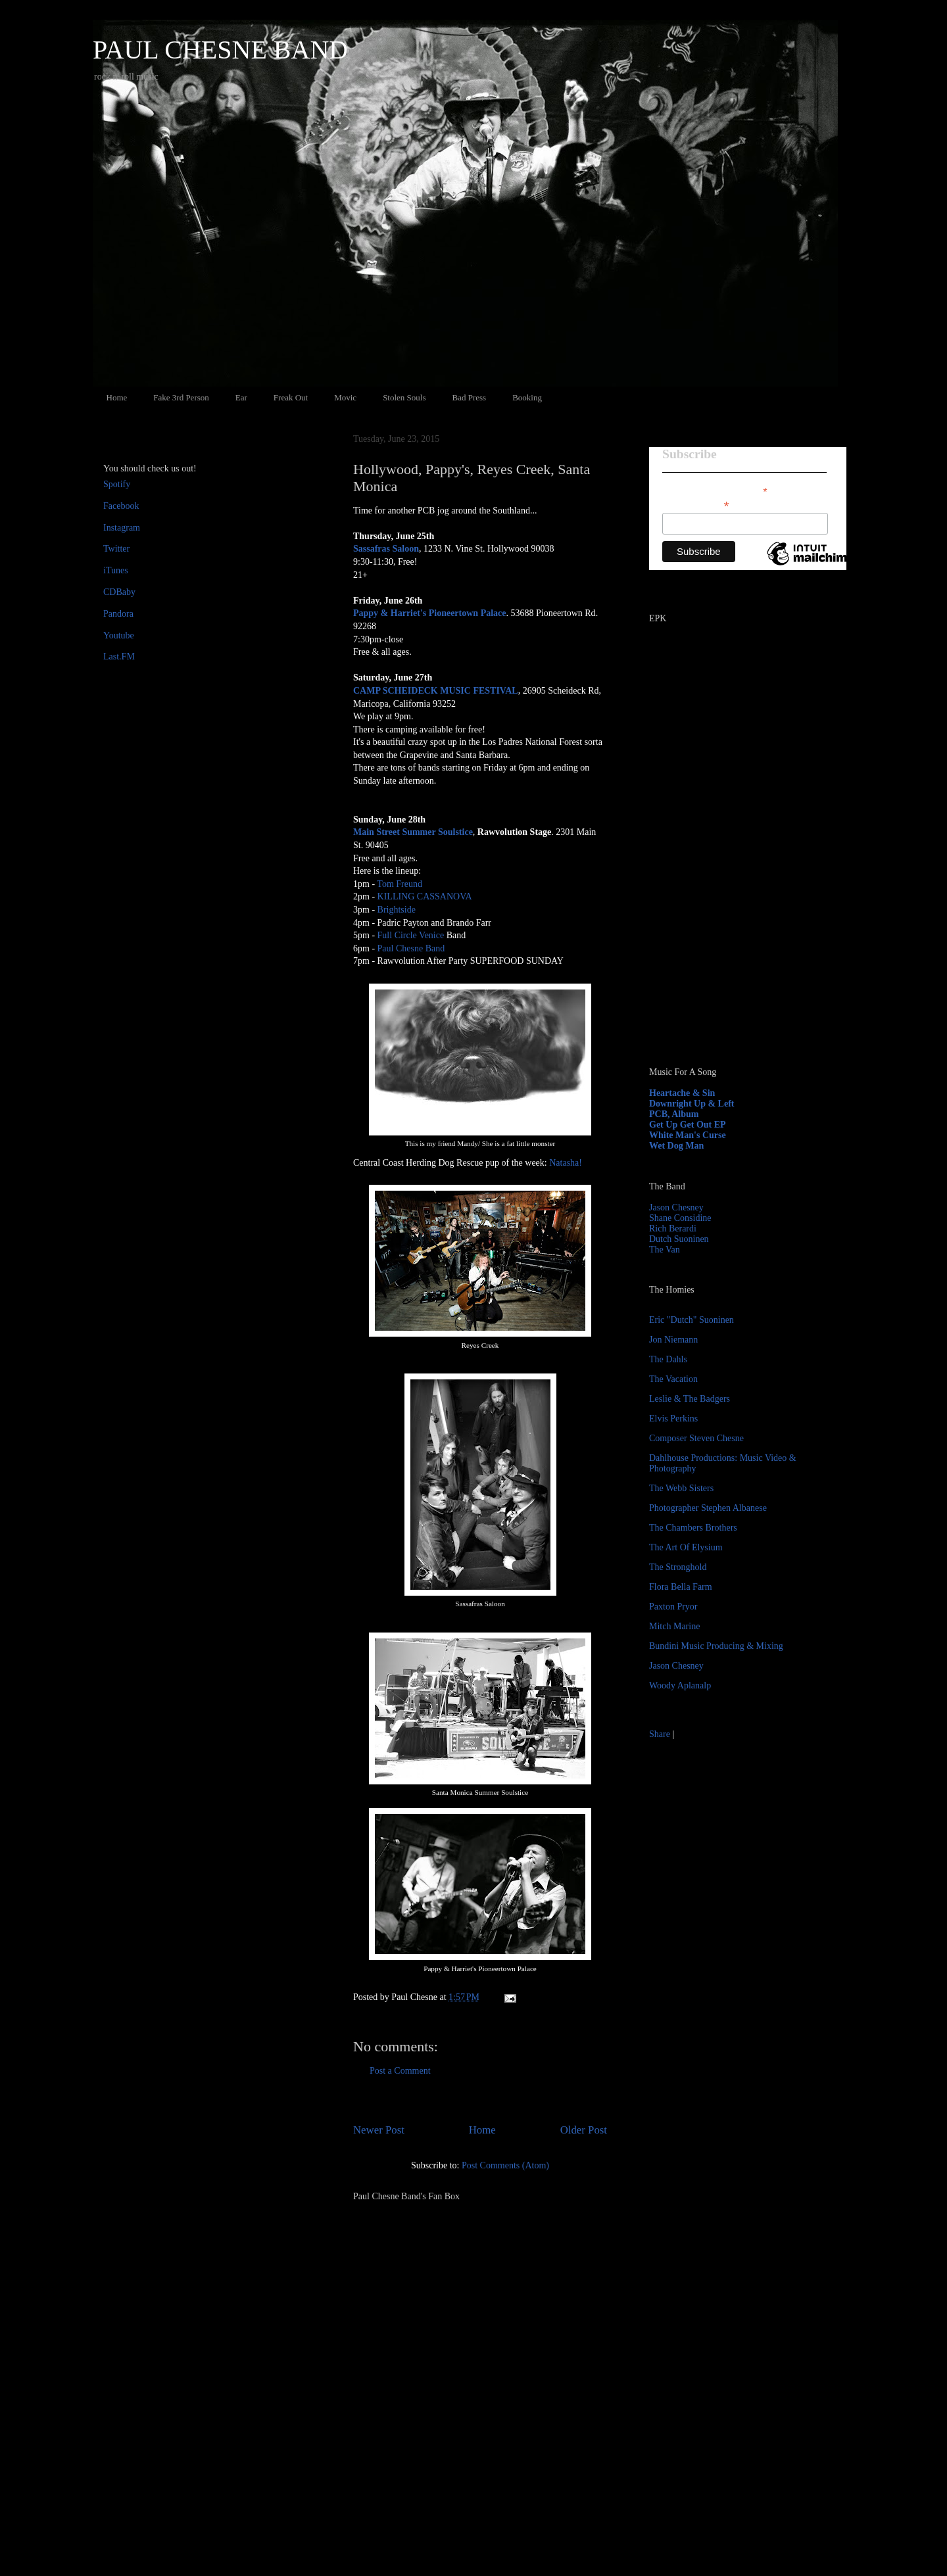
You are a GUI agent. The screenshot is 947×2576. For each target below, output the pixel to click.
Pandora (118, 614)
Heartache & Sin (682, 1093)
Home (117, 397)
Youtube (118, 635)
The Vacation (673, 1379)
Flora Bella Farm (680, 1587)
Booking (527, 397)
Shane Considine (680, 1218)
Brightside (396, 910)
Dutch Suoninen (679, 1239)
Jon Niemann (673, 1340)
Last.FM (119, 656)
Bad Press (469, 397)
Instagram (121, 528)
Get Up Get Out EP (687, 1125)
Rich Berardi (672, 1228)
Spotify (116, 484)
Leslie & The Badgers (689, 1399)
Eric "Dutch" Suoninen (691, 1320)
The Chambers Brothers (693, 1528)
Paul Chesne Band (411, 948)
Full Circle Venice (411, 935)
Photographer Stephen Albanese (708, 1508)
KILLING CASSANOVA (424, 896)
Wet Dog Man (676, 1146)
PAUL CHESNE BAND (220, 49)
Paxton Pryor (673, 1606)
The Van (664, 1249)
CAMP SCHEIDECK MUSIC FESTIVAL (435, 691)
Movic (345, 397)
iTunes (115, 570)
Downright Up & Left (692, 1104)
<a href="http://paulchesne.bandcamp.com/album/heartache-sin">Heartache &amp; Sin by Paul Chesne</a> (731, 906)
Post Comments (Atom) (505, 2165)
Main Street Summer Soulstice (413, 832)
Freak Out (291, 397)
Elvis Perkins (673, 1418)
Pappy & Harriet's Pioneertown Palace (429, 613)
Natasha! (565, 1163)
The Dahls (668, 1359)
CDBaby (119, 592)
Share (659, 1734)
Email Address (695, 504)
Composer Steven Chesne (696, 1438)
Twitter (116, 549)
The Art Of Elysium (686, 1547)
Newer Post (378, 2130)
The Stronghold (678, 1567)
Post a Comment (400, 2071)
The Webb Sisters (681, 1488)
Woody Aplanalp (680, 1685)
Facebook (121, 506)
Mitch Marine (674, 1626)
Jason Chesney (676, 1207)
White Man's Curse (687, 1135)
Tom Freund (399, 884)
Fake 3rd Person (181, 397)
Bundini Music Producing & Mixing (716, 1646)
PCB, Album (673, 1114)
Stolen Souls (404, 397)
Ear (241, 397)
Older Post (583, 2130)
